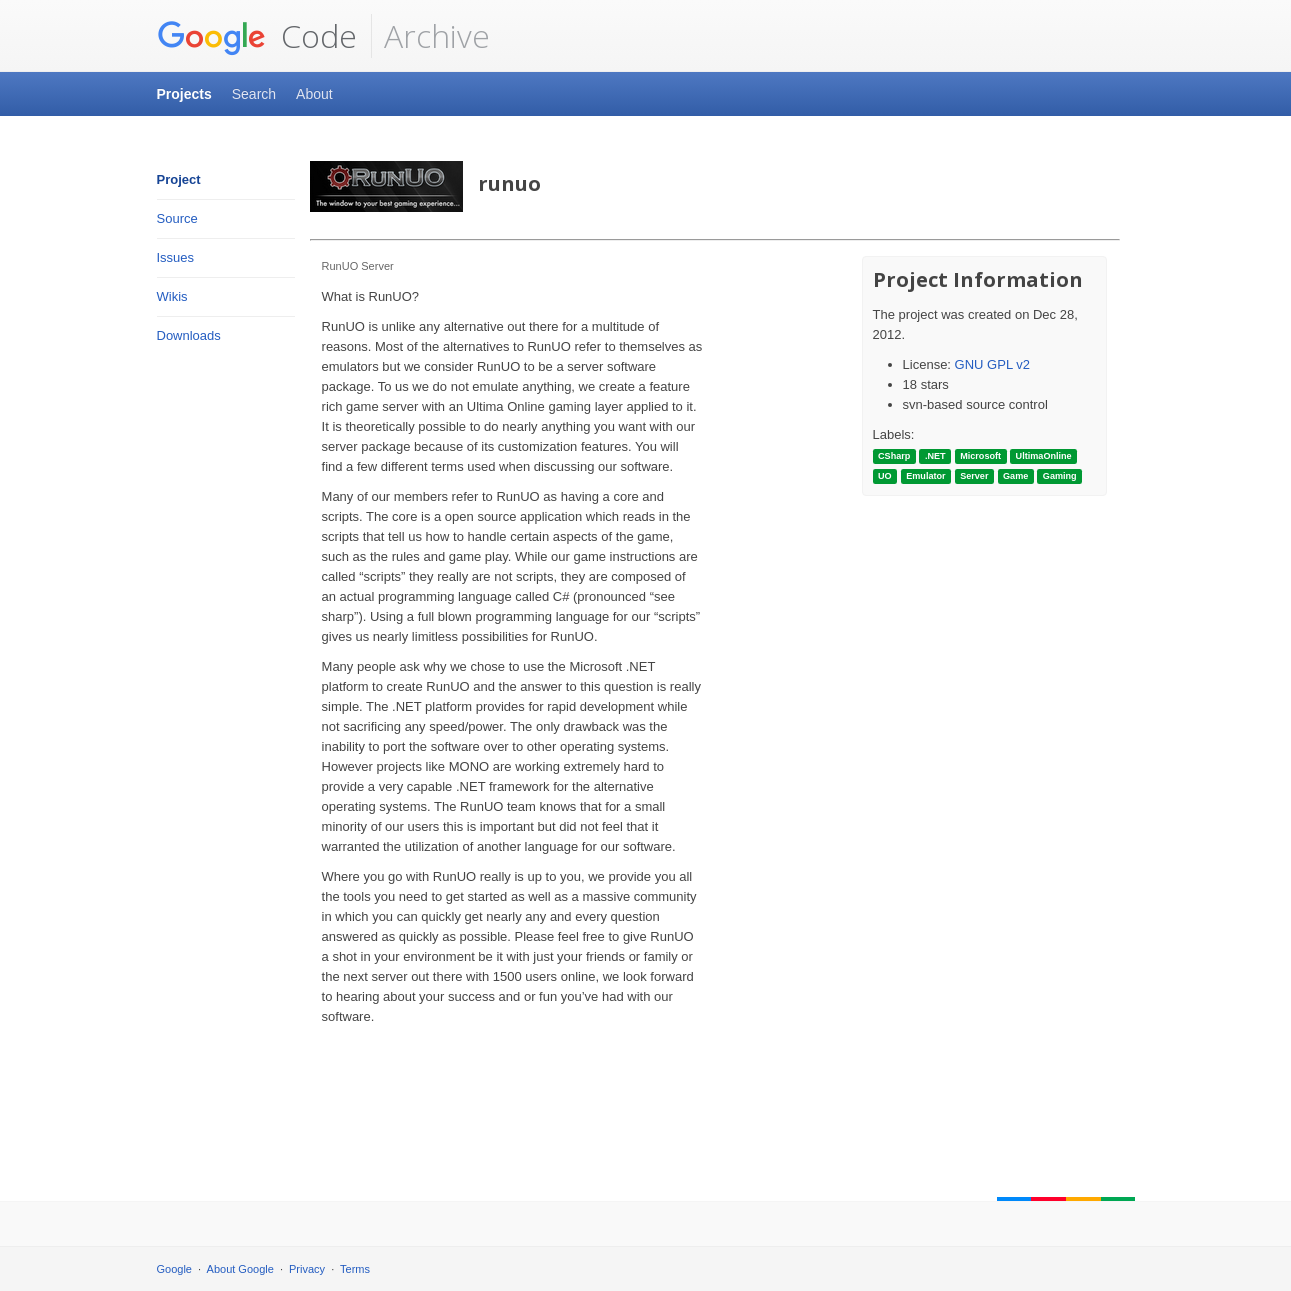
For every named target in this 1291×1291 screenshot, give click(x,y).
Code (257, 36)
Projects (184, 94)
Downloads (189, 335)
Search (254, 94)
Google (174, 1269)
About (314, 94)
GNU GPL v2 (992, 364)
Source (177, 218)
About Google (240, 1269)
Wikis (172, 296)
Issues (176, 257)
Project (179, 179)
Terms (355, 1269)
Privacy (307, 1269)
